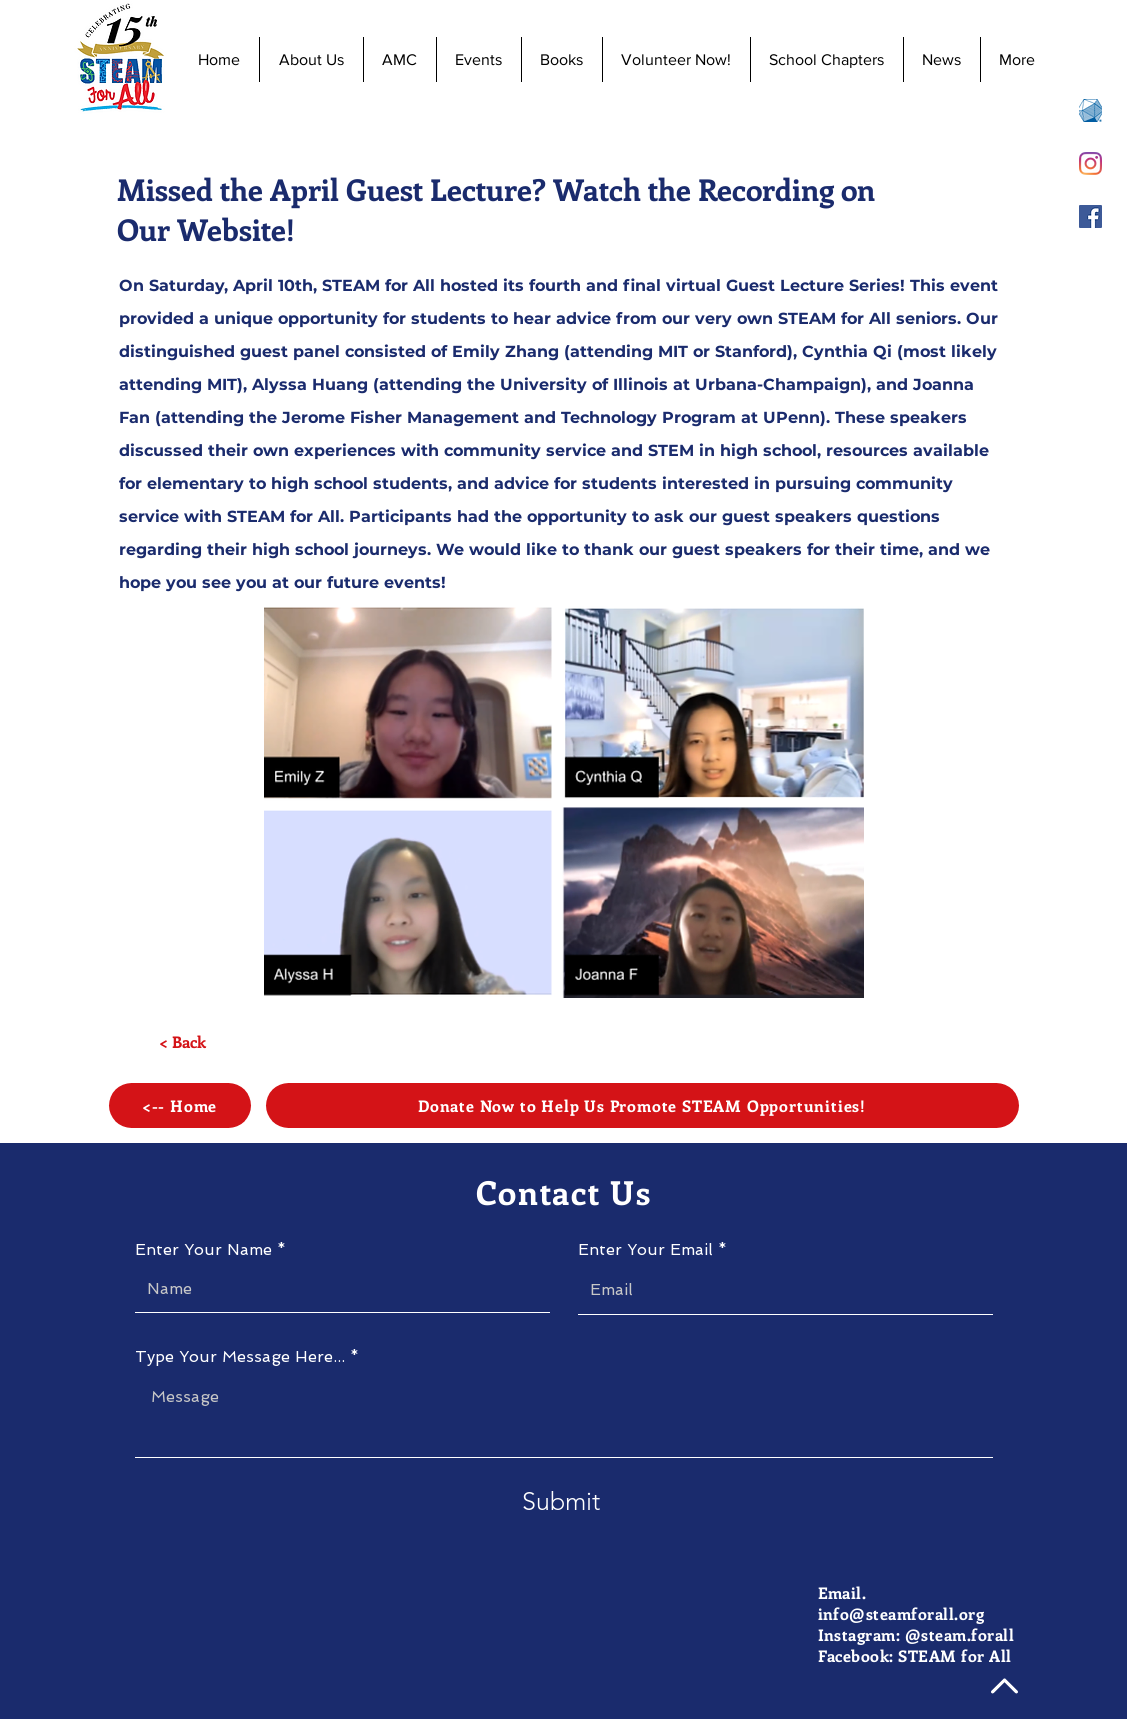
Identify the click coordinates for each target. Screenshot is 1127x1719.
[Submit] (561, 1501)
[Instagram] (1090, 163)
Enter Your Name (203, 1250)
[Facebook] (1090, 216)
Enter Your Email (645, 1250)
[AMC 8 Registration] (1090, 110)
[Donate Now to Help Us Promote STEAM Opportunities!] (642, 1105)
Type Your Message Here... (240, 1357)
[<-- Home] (180, 1105)
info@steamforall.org (901, 1613)
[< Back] (182, 1042)
